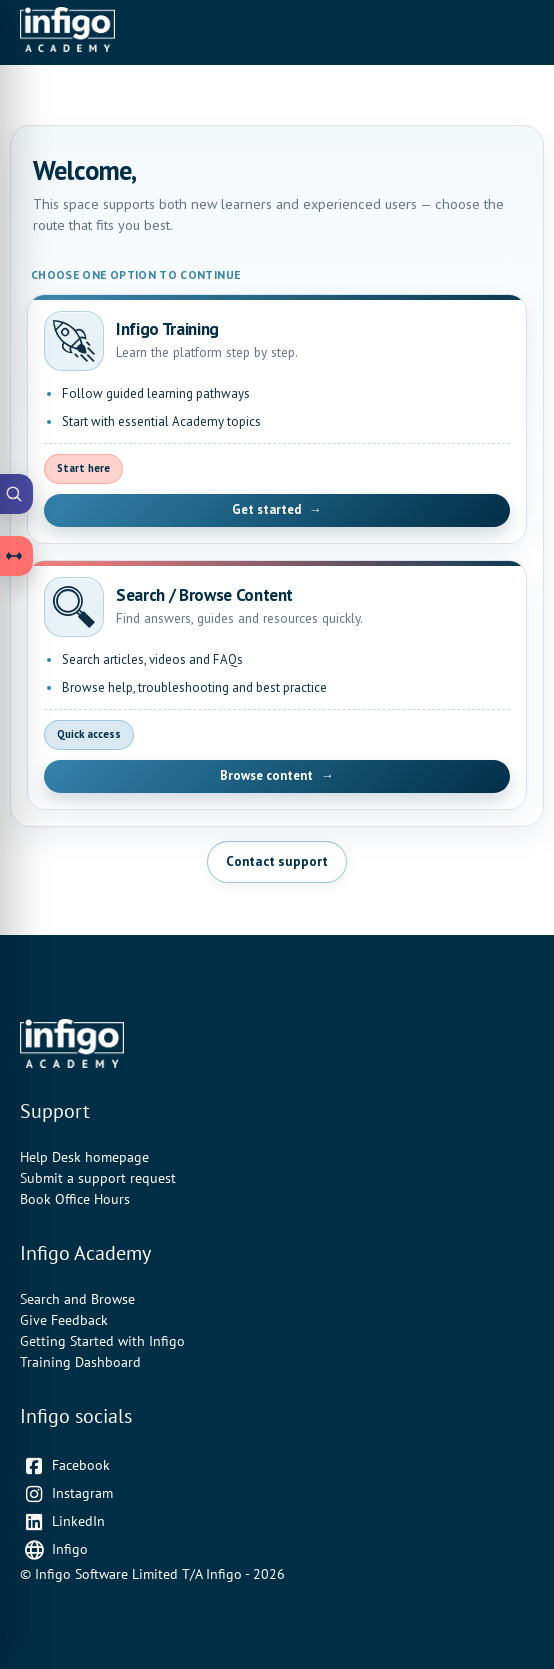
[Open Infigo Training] (277, 419)
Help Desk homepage (84, 1157)
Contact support (277, 861)
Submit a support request (98, 1178)
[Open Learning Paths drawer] (17, 556)
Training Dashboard (80, 1362)
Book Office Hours (75, 1199)
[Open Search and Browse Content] (277, 685)
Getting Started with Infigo (102, 1341)
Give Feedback (64, 1320)
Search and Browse (77, 1299)
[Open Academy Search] (17, 494)
